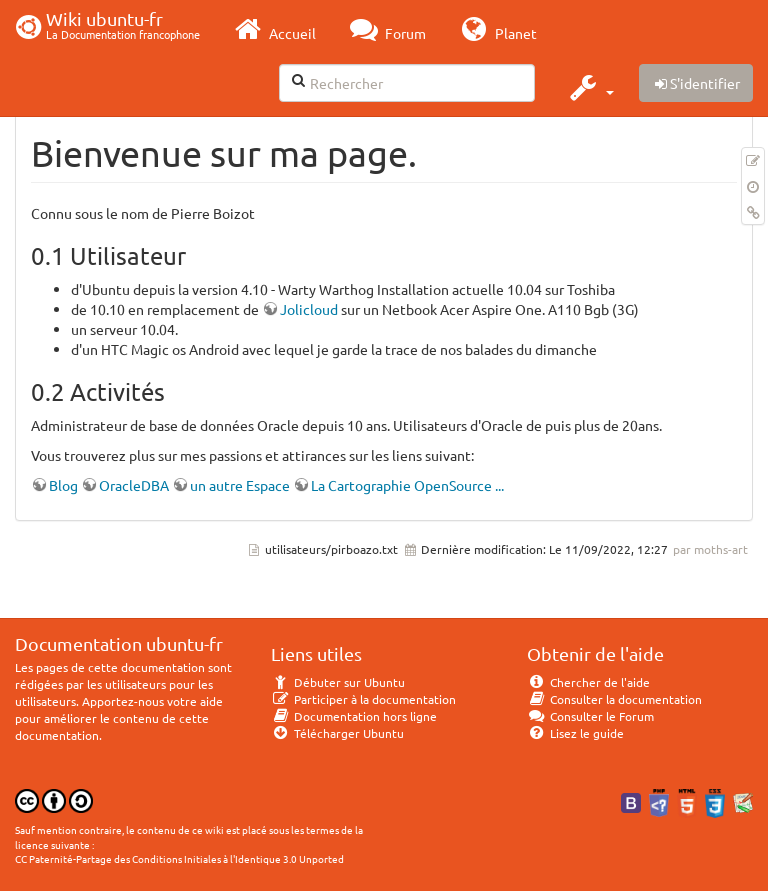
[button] (589, 87)
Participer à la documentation (363, 699)
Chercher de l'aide (588, 682)
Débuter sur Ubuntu (338, 682)
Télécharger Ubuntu (337, 733)
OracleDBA (134, 485)
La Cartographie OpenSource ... (407, 485)
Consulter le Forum (590, 716)
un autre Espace (240, 485)
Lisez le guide (575, 733)
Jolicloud (309, 309)
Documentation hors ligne (354, 716)
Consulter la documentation (614, 699)
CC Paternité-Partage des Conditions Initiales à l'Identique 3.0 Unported (179, 858)
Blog (63, 485)
